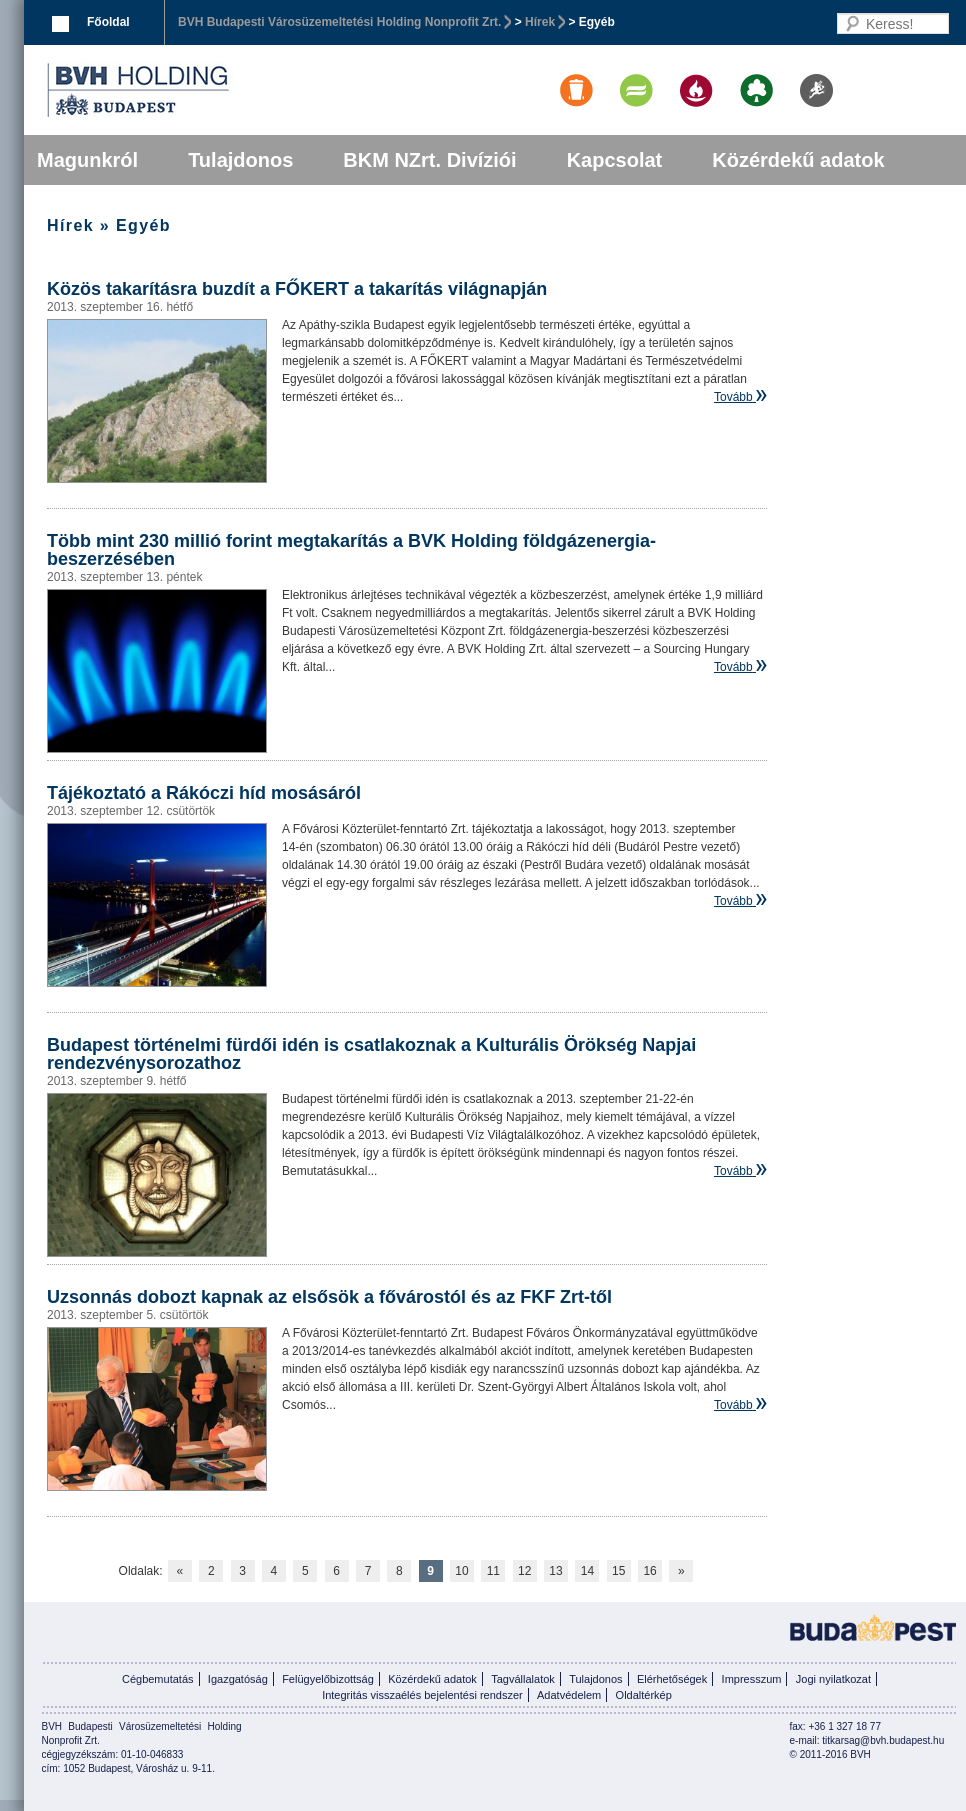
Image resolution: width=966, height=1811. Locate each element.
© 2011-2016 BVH (830, 1754)
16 (649, 1571)
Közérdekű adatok (798, 160)
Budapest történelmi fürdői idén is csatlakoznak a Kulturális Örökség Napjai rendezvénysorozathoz (371, 1054)
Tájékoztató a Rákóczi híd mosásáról (204, 793)
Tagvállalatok (523, 1679)
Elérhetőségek (672, 1679)
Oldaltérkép (644, 1695)
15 (618, 1571)
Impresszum (752, 1679)
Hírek (540, 22)
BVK (206, 90)
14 (587, 1571)
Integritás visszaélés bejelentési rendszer (422, 1695)
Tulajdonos (240, 160)
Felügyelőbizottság (328, 1679)
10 (461, 1571)
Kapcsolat (615, 160)
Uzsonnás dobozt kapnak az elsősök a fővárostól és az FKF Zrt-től (329, 1297)
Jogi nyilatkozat (833, 1679)
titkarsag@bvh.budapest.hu (883, 1740)
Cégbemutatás (158, 1679)
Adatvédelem (569, 1695)
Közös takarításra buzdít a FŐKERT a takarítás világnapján (297, 289)
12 (524, 1571)
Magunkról (87, 160)
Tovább (733, 397)
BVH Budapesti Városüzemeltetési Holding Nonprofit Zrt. (339, 22)
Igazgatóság (238, 1679)
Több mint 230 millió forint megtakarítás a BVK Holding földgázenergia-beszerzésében (351, 550)
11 (493, 1571)
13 (555, 1571)
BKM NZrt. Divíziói (429, 160)
